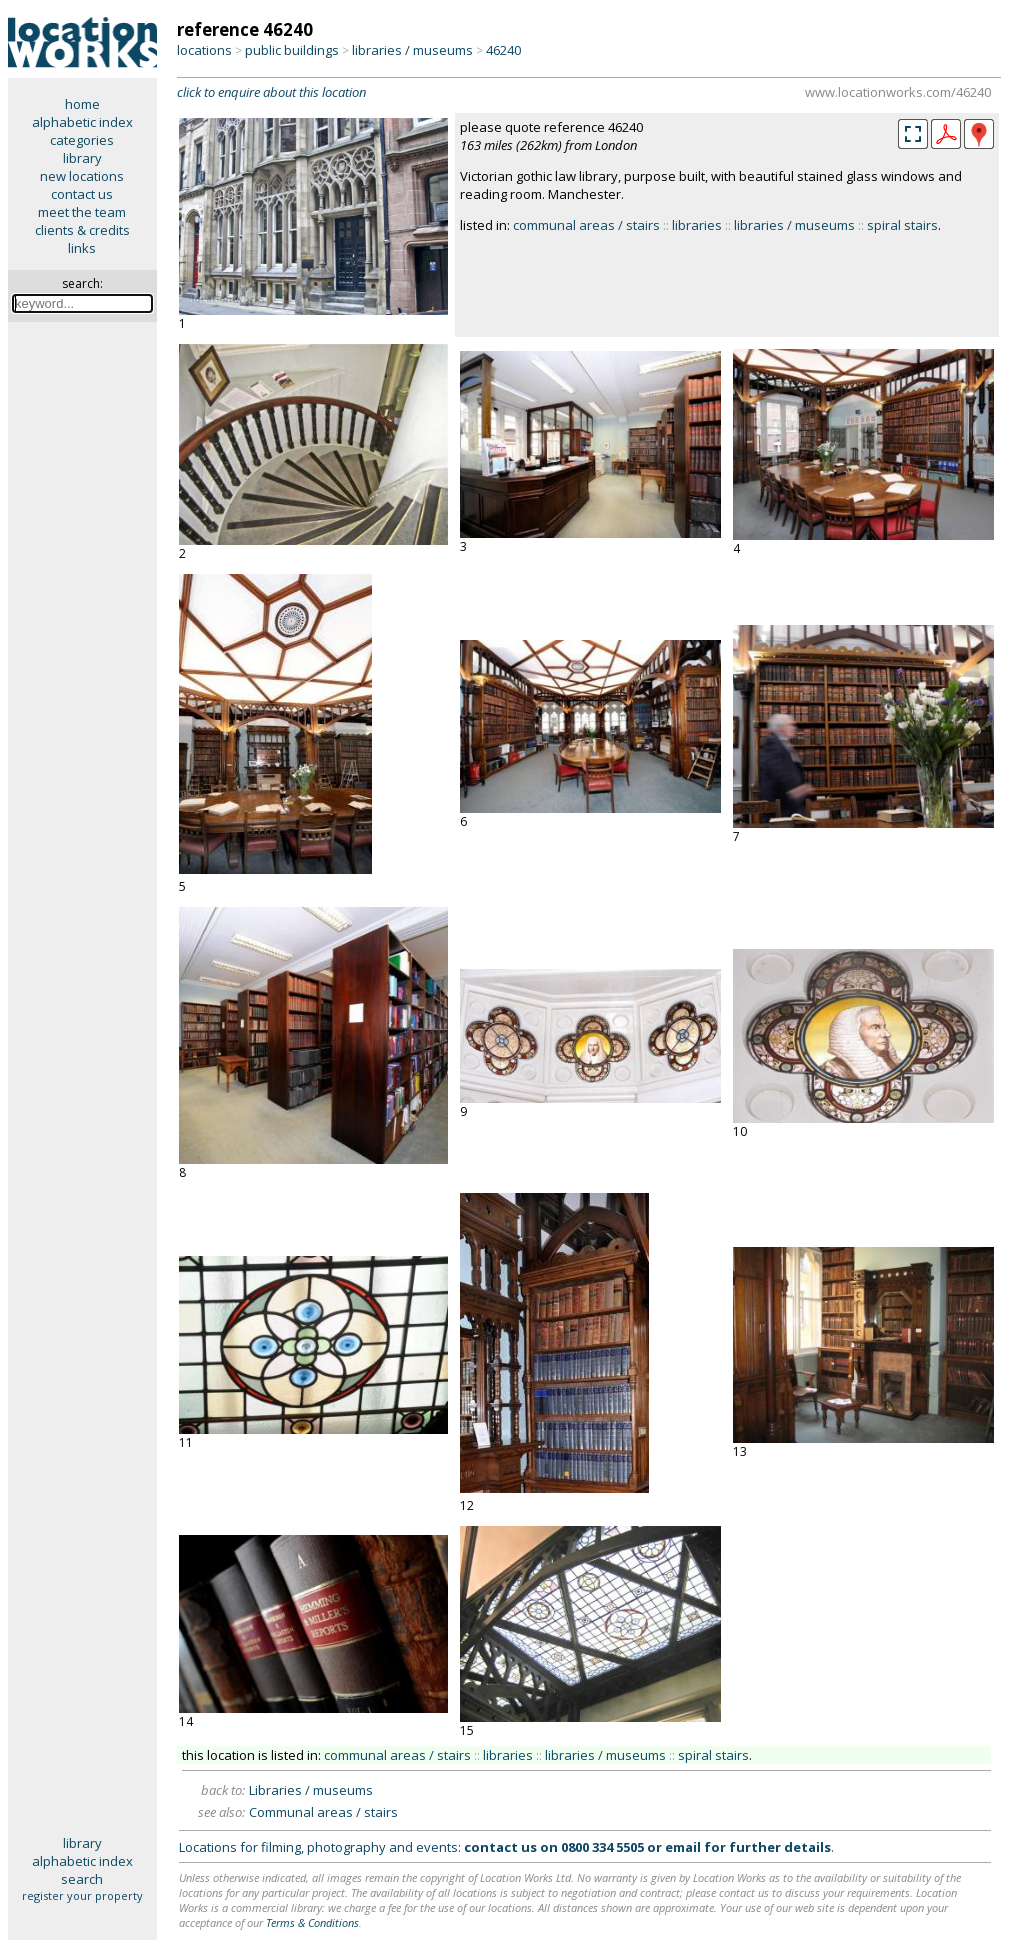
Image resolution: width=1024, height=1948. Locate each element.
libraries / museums (412, 50)
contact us (82, 194)
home (82, 104)
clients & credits (82, 230)
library (82, 158)
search (82, 1879)
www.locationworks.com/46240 (898, 92)
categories (82, 140)
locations (204, 50)
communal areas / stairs (586, 225)
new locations (82, 176)
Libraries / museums (311, 1790)
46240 (503, 50)
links (82, 248)
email (683, 1847)
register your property (82, 1895)
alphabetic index (82, 122)
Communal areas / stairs (323, 1812)
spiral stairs (902, 225)
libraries (697, 225)
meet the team (82, 212)
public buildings (292, 50)
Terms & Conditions (312, 1922)
